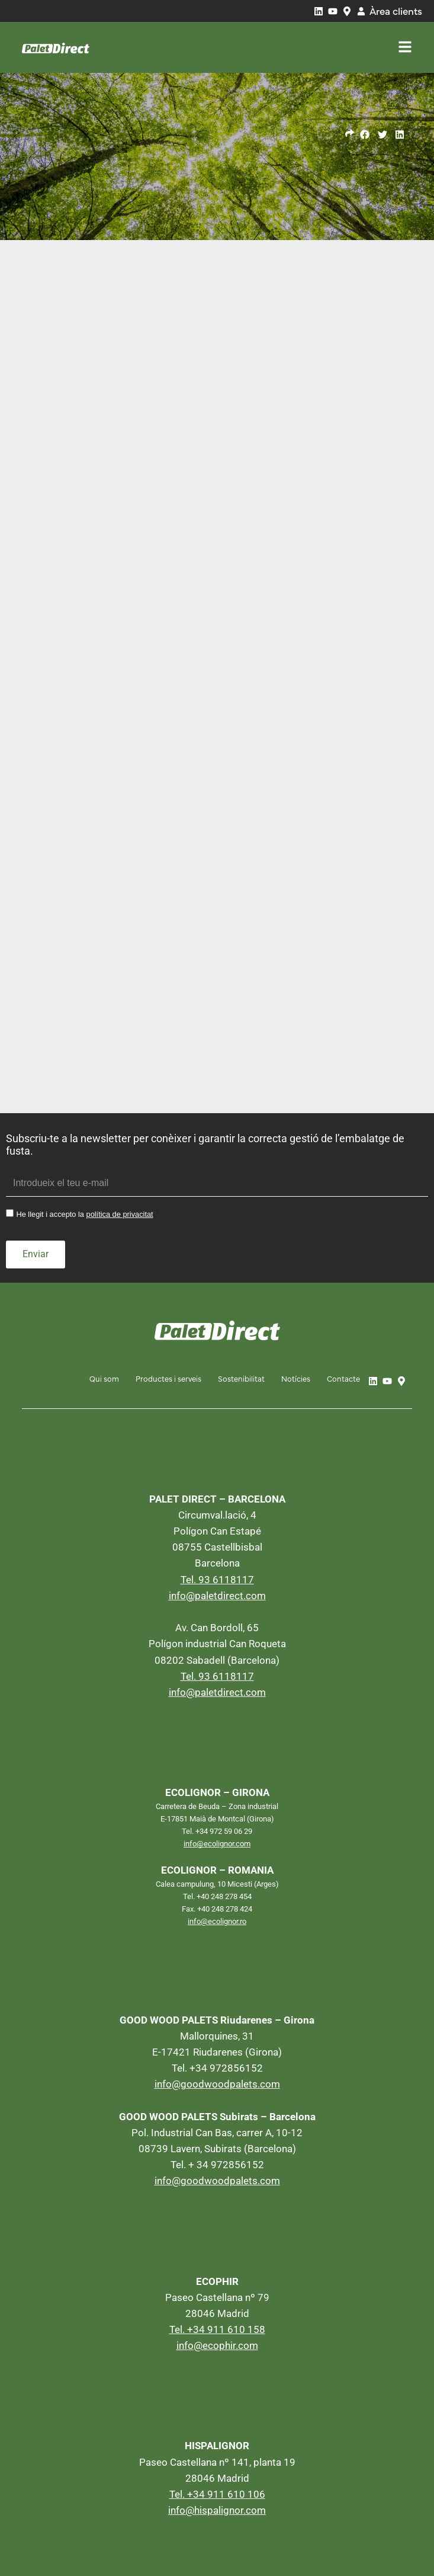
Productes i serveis (168, 1377)
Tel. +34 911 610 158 (217, 2329)
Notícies (295, 1377)
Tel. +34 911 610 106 (217, 2494)
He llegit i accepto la (84, 1214)
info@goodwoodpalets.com (217, 2084)
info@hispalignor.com (217, 2510)
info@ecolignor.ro (217, 1920)
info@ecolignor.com (217, 1843)
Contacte (343, 1377)
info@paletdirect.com (217, 1595)
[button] (365, 135)
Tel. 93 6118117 (217, 1579)
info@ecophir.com (217, 2345)
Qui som (104, 1377)
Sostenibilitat (241, 1377)
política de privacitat (119, 1214)
